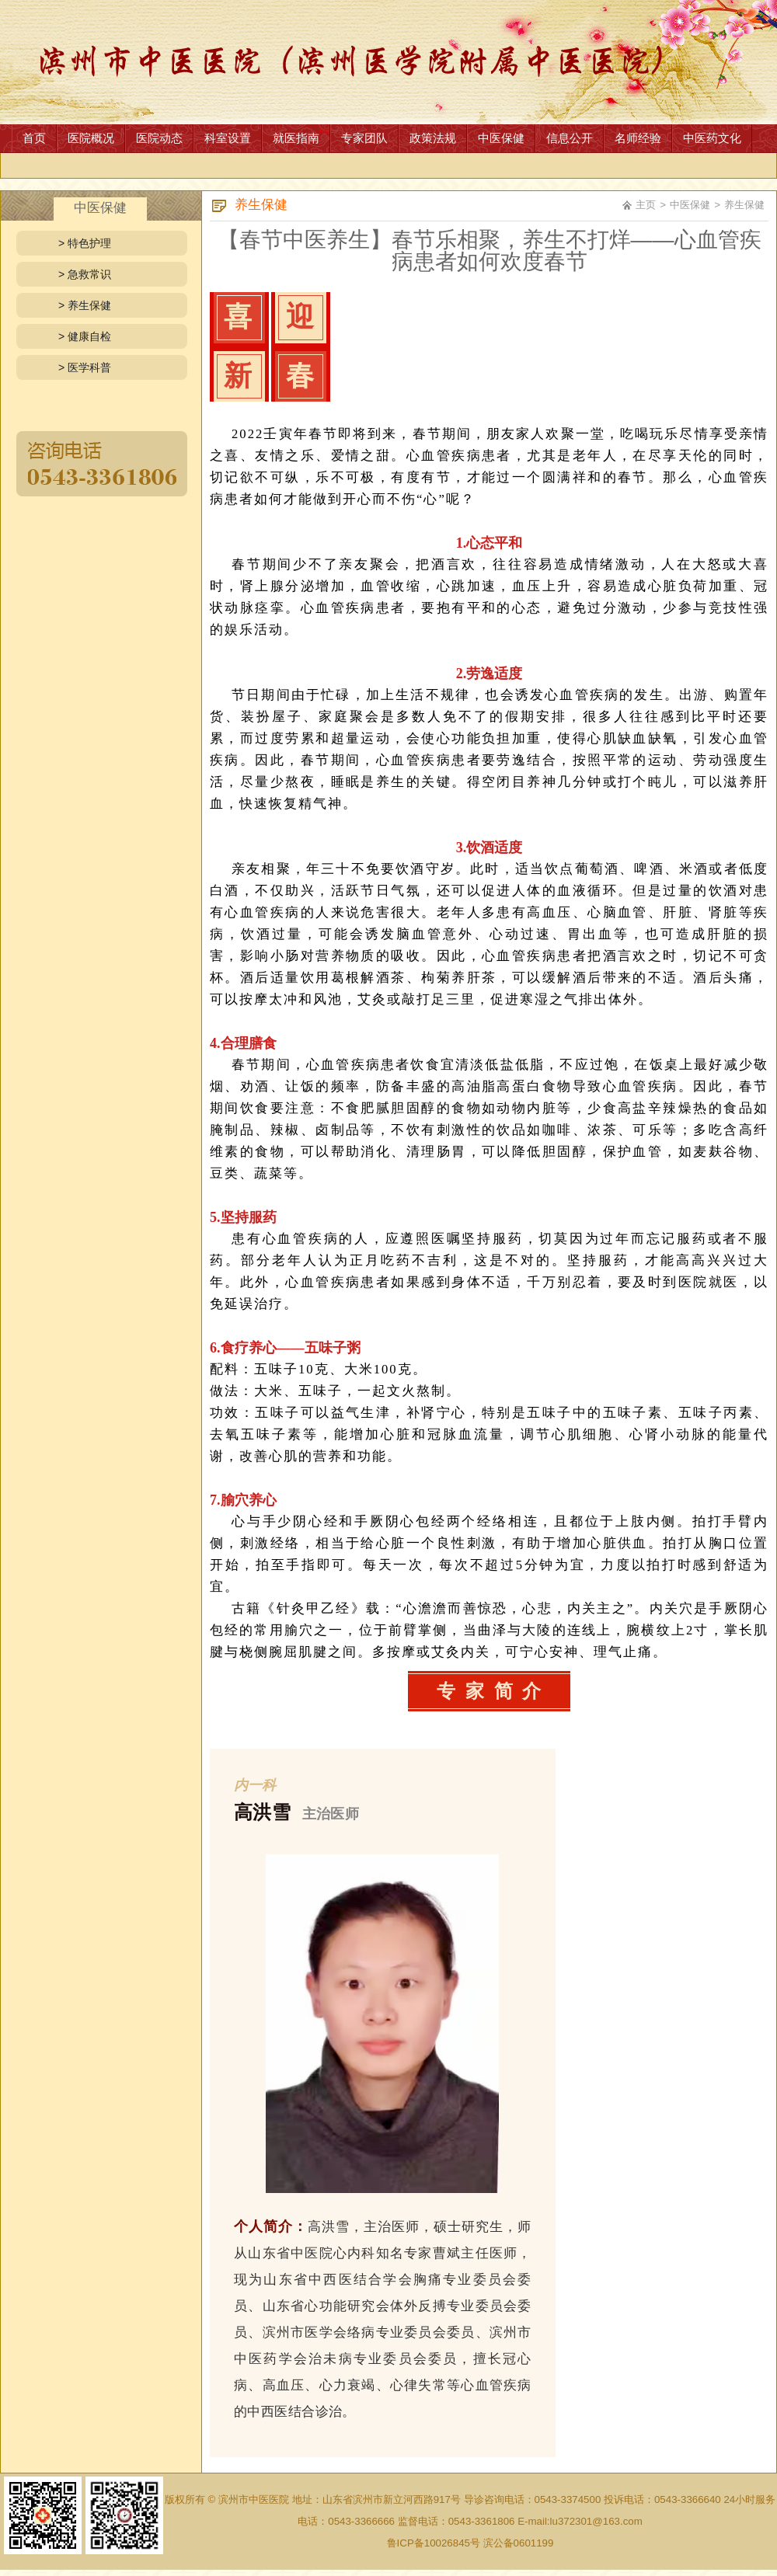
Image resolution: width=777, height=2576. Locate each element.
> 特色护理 (84, 243)
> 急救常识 (84, 274)
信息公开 (569, 137)
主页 (646, 205)
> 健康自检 (84, 336)
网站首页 (388, 62)
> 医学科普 (84, 367)
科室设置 (227, 137)
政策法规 (432, 137)
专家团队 (364, 137)
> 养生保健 (84, 305)
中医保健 (501, 137)
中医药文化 (712, 137)
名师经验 (638, 137)
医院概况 (91, 137)
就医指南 (296, 137)
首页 (34, 137)
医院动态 (159, 137)
